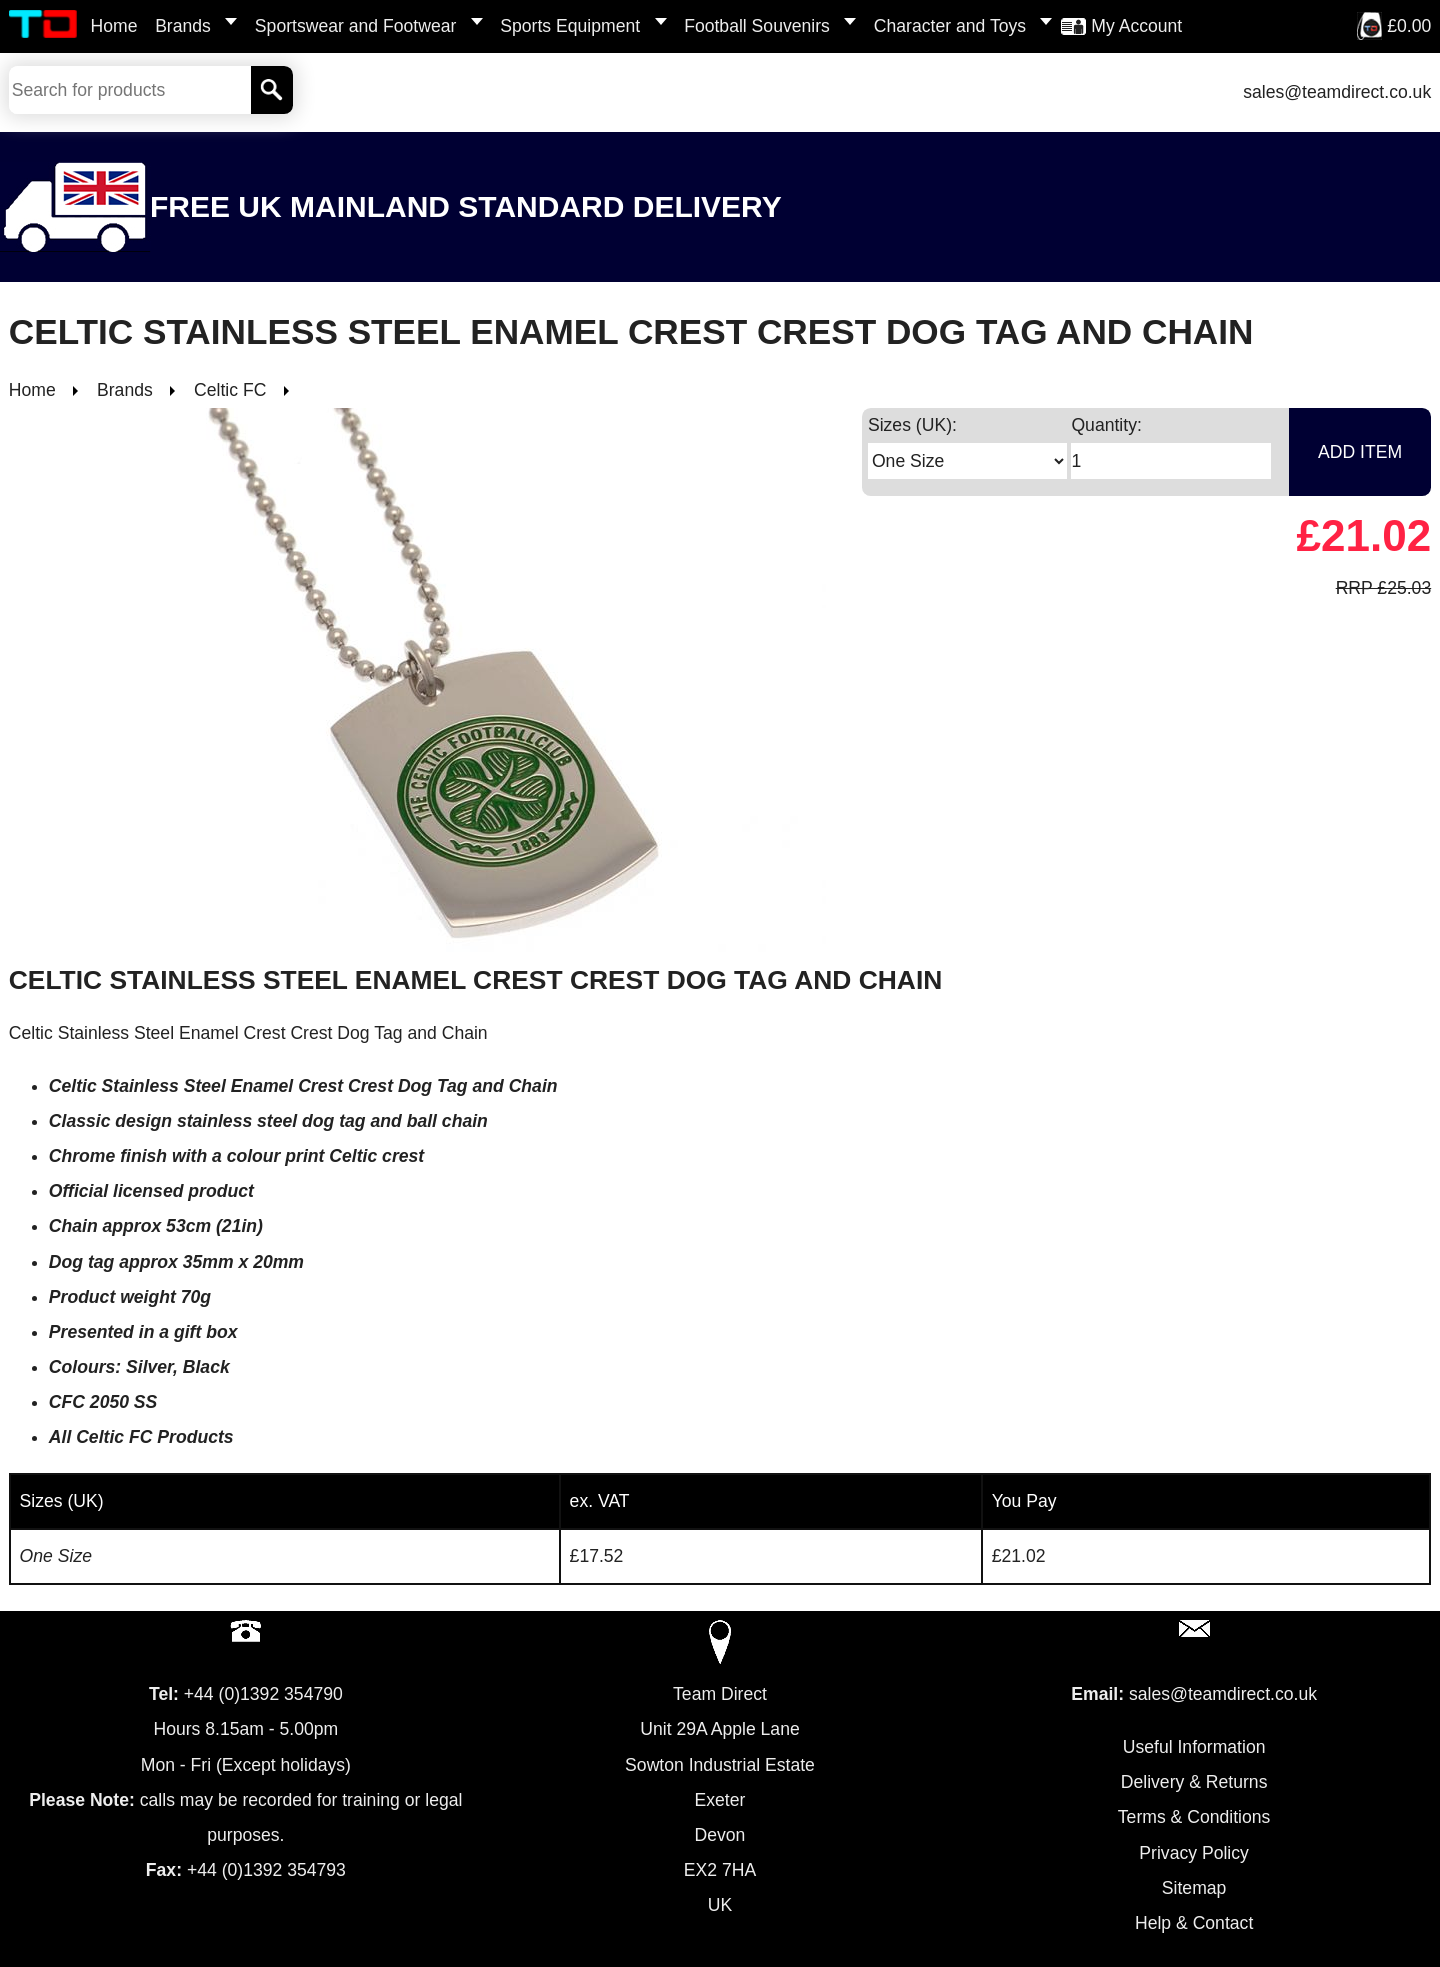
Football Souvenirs (757, 26)
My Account (1136, 26)
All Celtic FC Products (141, 1437)
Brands (183, 26)
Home (114, 26)
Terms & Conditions (1194, 1817)
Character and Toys (950, 26)
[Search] (272, 90)
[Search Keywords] (130, 90)
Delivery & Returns (1194, 1782)
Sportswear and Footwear (355, 26)
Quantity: (1106, 425)
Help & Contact (1194, 1923)
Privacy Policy (1194, 1853)
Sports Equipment (570, 26)
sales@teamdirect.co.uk (1337, 92)
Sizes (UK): (912, 425)
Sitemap (1194, 1888)
